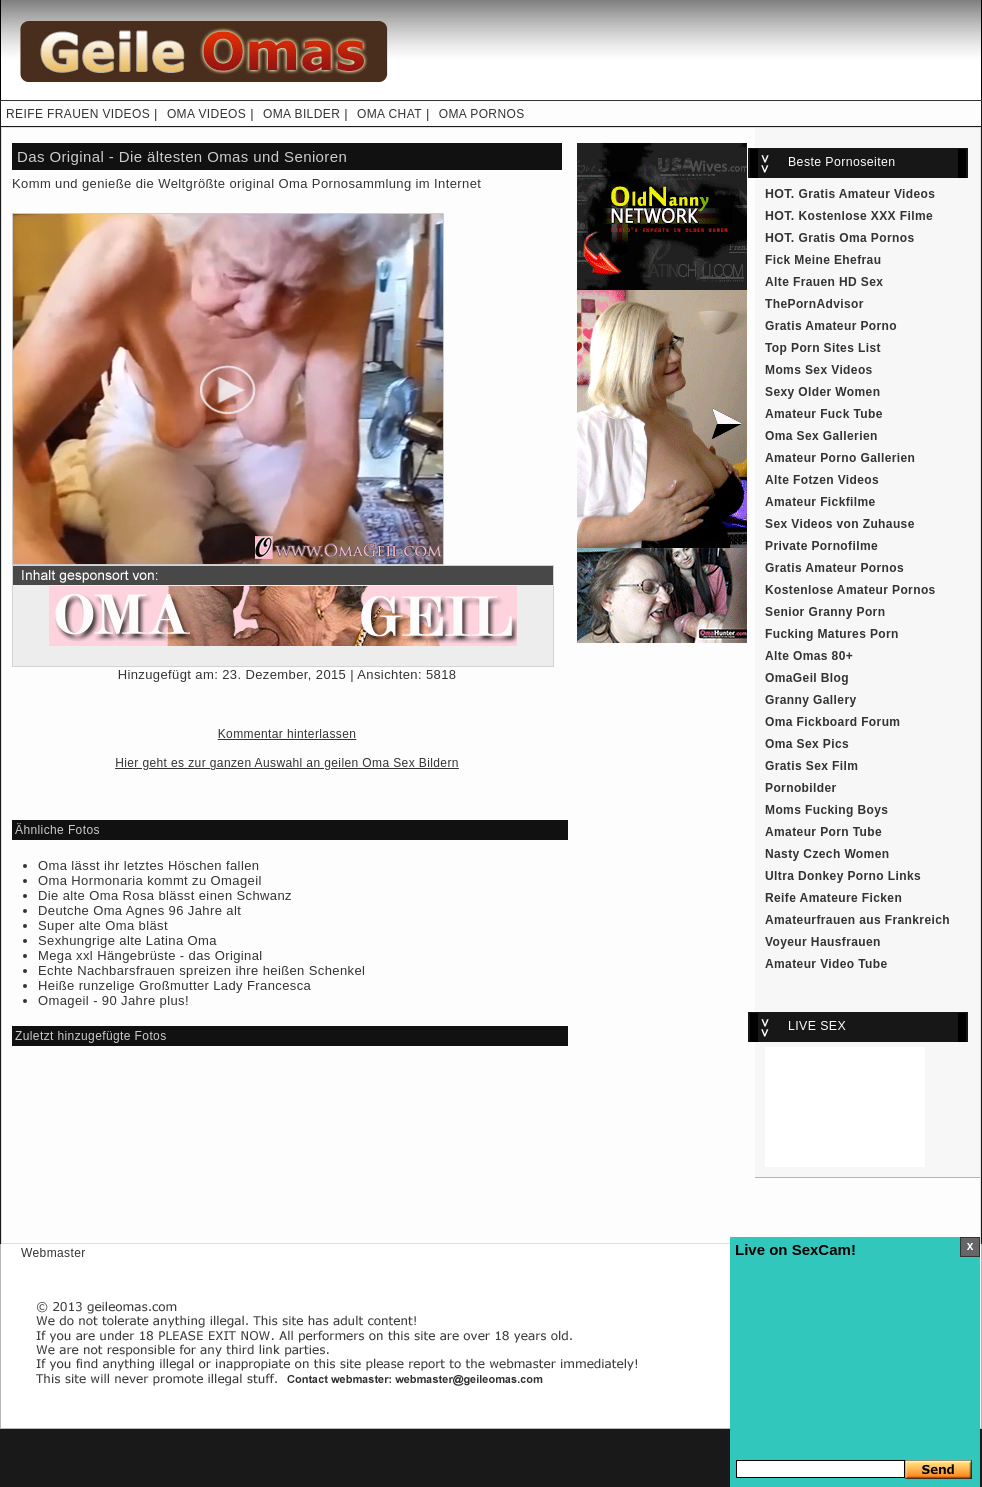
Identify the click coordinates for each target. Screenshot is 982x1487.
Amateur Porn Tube (823, 832)
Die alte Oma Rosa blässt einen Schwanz (165, 895)
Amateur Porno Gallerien (840, 458)
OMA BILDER (301, 114)
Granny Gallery (811, 700)
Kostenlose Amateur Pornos (850, 590)
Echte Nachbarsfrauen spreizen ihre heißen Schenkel (201, 970)
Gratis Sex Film (811, 766)
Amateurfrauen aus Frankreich (857, 920)
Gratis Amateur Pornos (834, 568)
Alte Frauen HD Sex (824, 282)
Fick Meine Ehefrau (823, 260)
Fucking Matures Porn (832, 634)
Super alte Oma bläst (103, 925)
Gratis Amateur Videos (867, 194)
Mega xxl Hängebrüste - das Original (150, 955)
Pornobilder (801, 788)
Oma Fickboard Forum (832, 722)
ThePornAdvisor (814, 304)
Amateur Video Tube (826, 964)
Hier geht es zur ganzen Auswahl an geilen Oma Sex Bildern (287, 763)
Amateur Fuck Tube (824, 414)
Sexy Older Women (822, 392)
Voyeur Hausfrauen (823, 942)
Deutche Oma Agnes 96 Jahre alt (139, 910)
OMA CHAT (389, 114)
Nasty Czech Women (827, 854)
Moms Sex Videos (819, 370)
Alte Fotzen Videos (822, 480)
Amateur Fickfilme (820, 502)
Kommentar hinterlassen (287, 734)
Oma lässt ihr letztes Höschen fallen (148, 865)
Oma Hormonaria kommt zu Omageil (150, 880)
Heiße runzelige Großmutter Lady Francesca (174, 985)
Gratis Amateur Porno (831, 326)
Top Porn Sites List (823, 348)
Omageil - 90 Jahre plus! (113, 1000)
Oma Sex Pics (807, 744)
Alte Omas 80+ (809, 656)
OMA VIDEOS (206, 114)
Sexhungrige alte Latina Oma (127, 940)
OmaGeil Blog (807, 678)
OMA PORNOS (482, 114)
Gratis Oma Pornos (857, 238)
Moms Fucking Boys (826, 810)
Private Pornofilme (821, 546)
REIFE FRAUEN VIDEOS (78, 114)
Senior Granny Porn (825, 612)
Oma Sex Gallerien (821, 436)
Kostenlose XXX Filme (866, 216)
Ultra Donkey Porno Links (843, 876)
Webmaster (53, 1253)
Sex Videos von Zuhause (840, 524)
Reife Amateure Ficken (833, 898)
